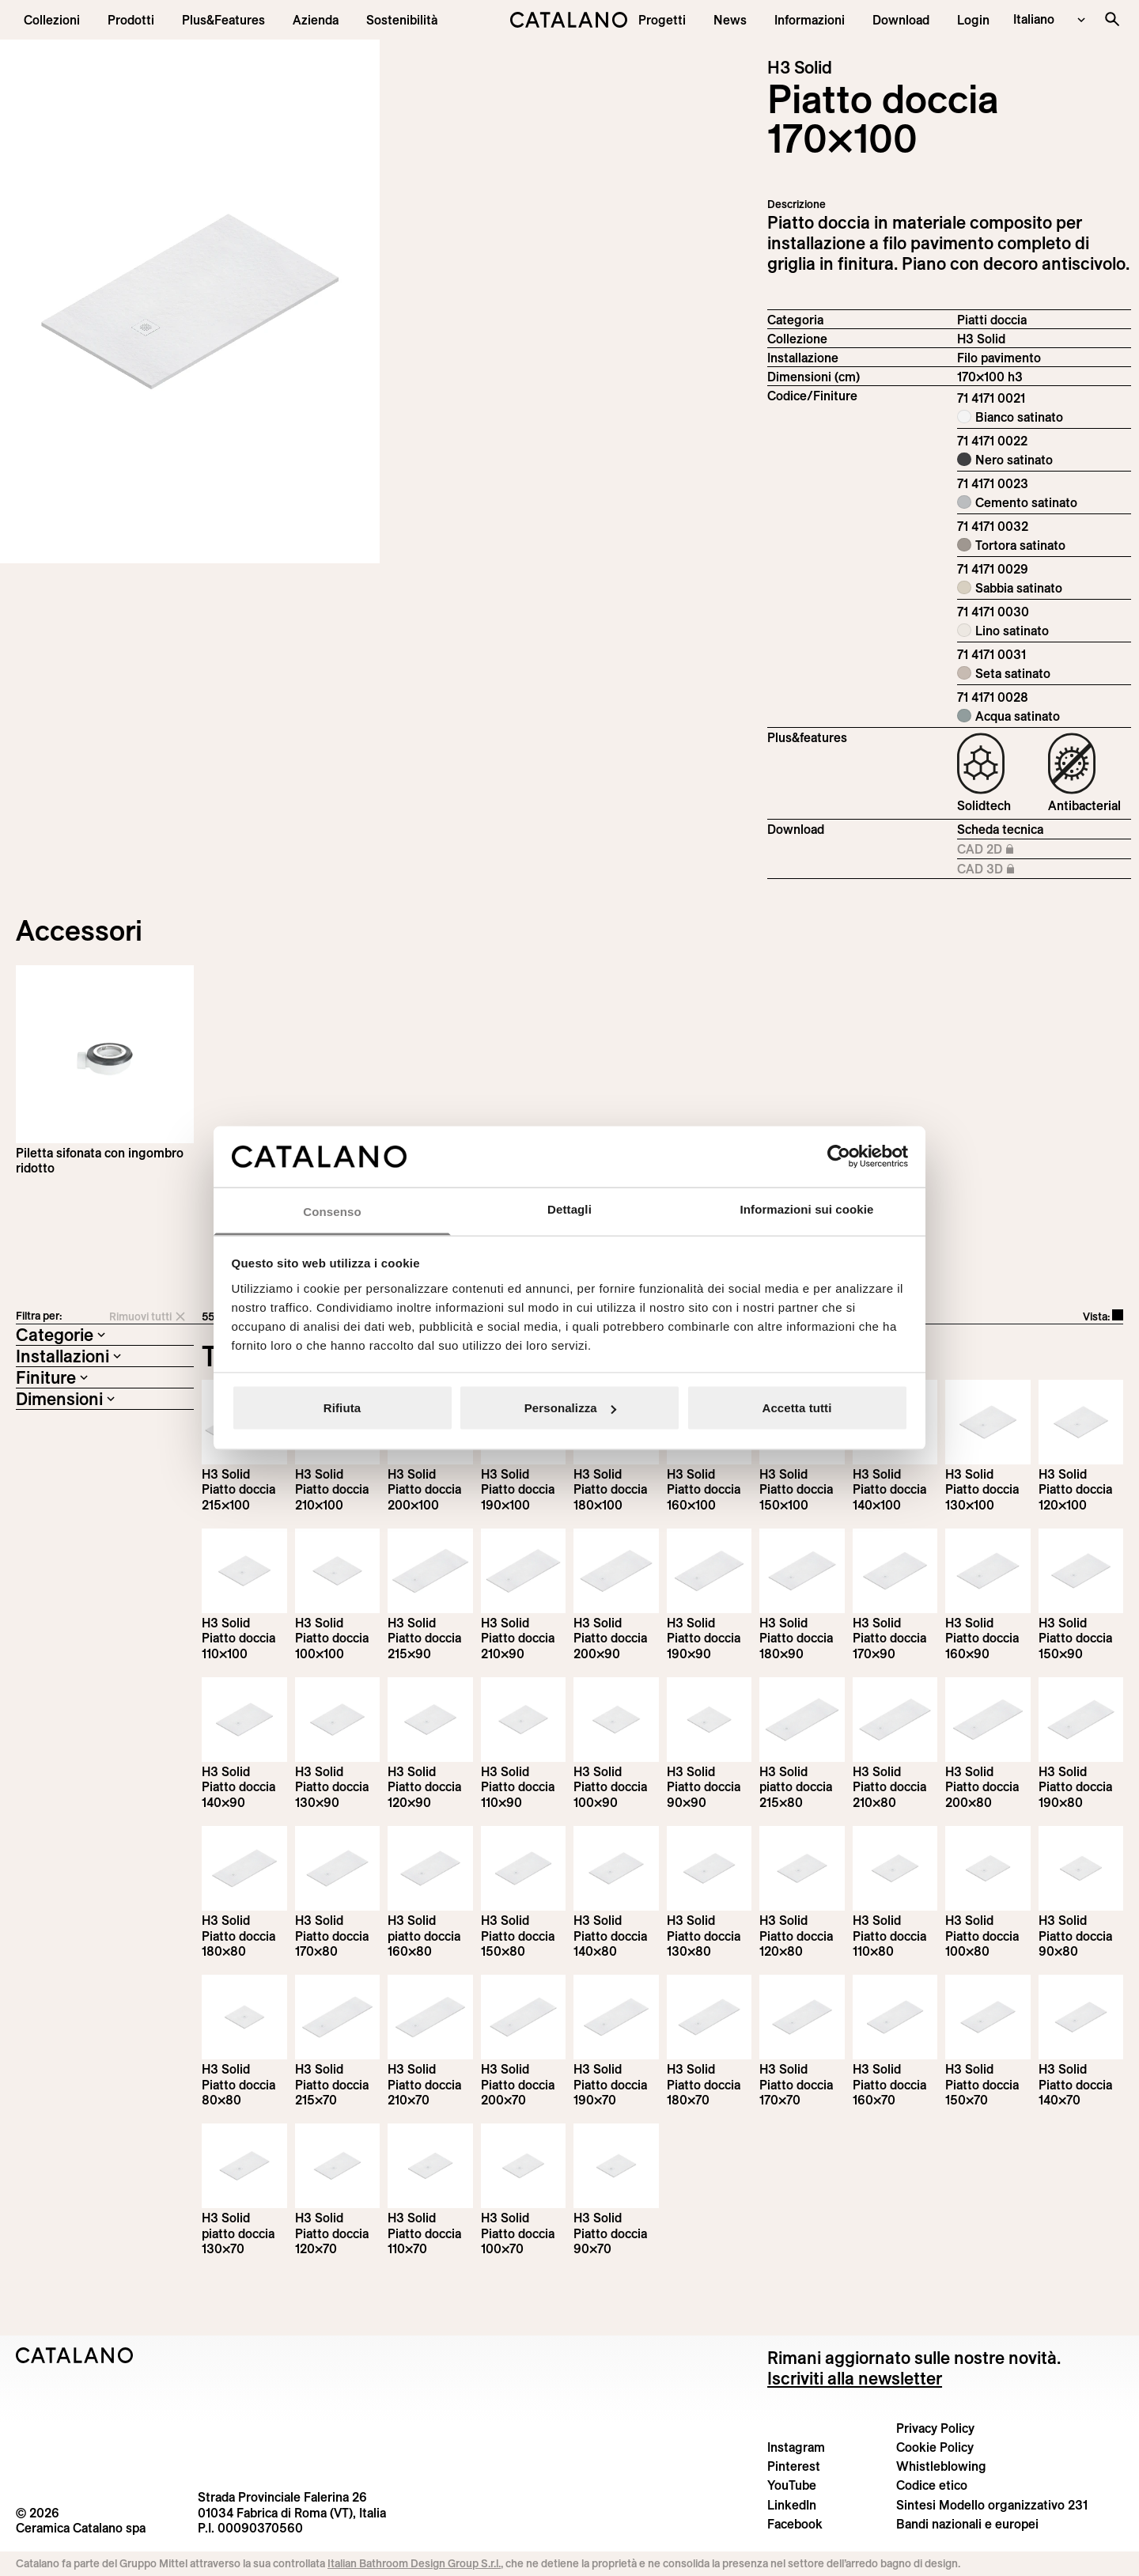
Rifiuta (342, 1408)
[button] (52, 19)
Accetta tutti (797, 1408)
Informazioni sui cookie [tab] (807, 1208)
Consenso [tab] (332, 1211)
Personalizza (570, 1408)
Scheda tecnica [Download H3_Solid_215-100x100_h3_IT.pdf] (1000, 829)
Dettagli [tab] (569, 1208)
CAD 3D (1009, 869)
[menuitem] (223, 19)
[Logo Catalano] (75, 2355)
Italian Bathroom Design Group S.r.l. (414, 2563)
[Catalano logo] (569, 20)
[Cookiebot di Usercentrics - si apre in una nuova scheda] (839, 1157)
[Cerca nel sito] (1112, 19)
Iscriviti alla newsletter (854, 2378)
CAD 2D (1009, 849)
